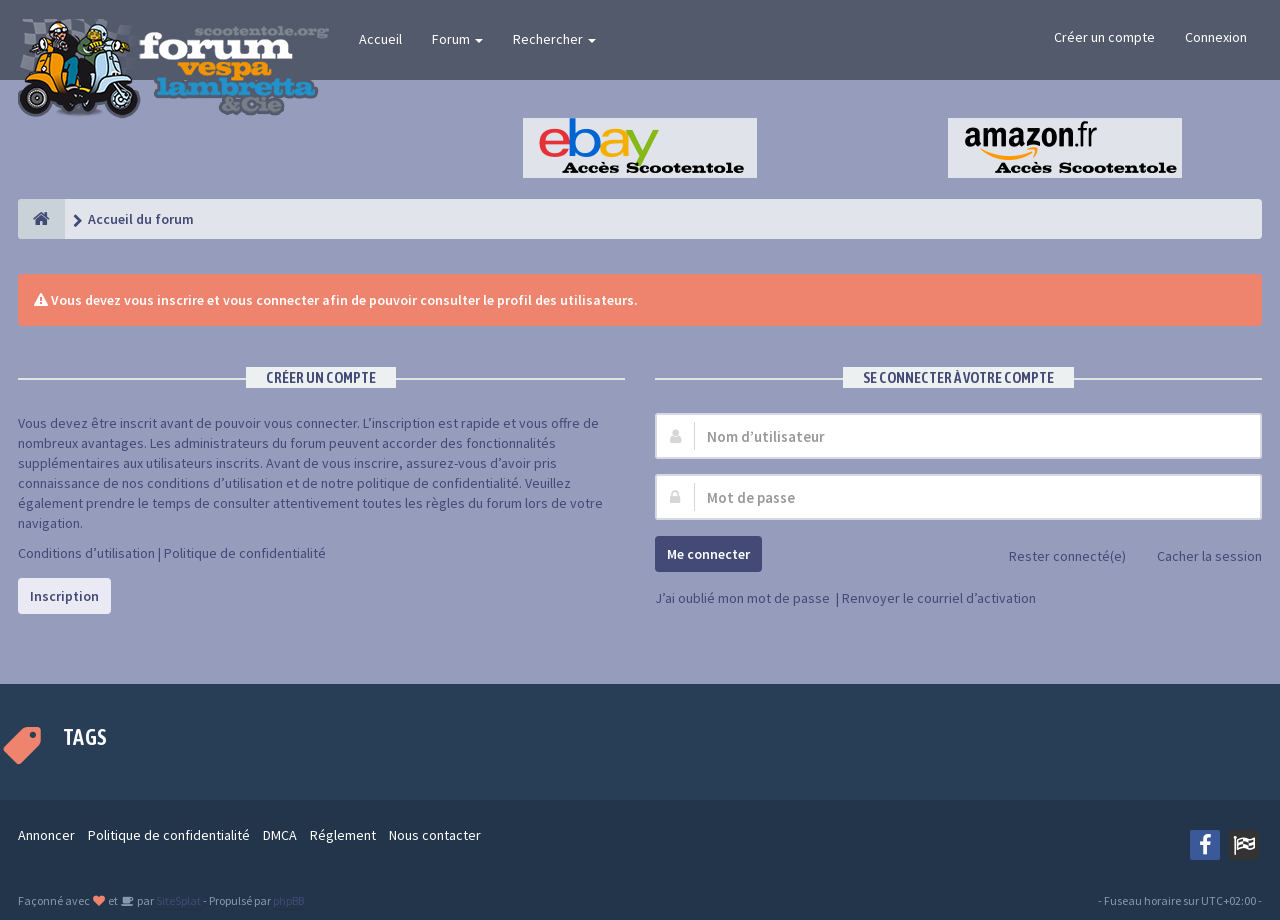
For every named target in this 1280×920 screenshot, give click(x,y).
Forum (457, 39)
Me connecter (708, 554)
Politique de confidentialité (245, 553)
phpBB (288, 900)
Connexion (1216, 37)
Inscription (64, 596)
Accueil (380, 39)
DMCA (280, 835)
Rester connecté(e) (1056, 557)
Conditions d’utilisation (86, 553)
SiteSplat (177, 900)
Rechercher (554, 39)
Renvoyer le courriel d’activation (939, 598)
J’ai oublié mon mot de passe (742, 598)
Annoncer (46, 835)
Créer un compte (1104, 37)
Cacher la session (1198, 557)
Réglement (343, 835)
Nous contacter (435, 835)
